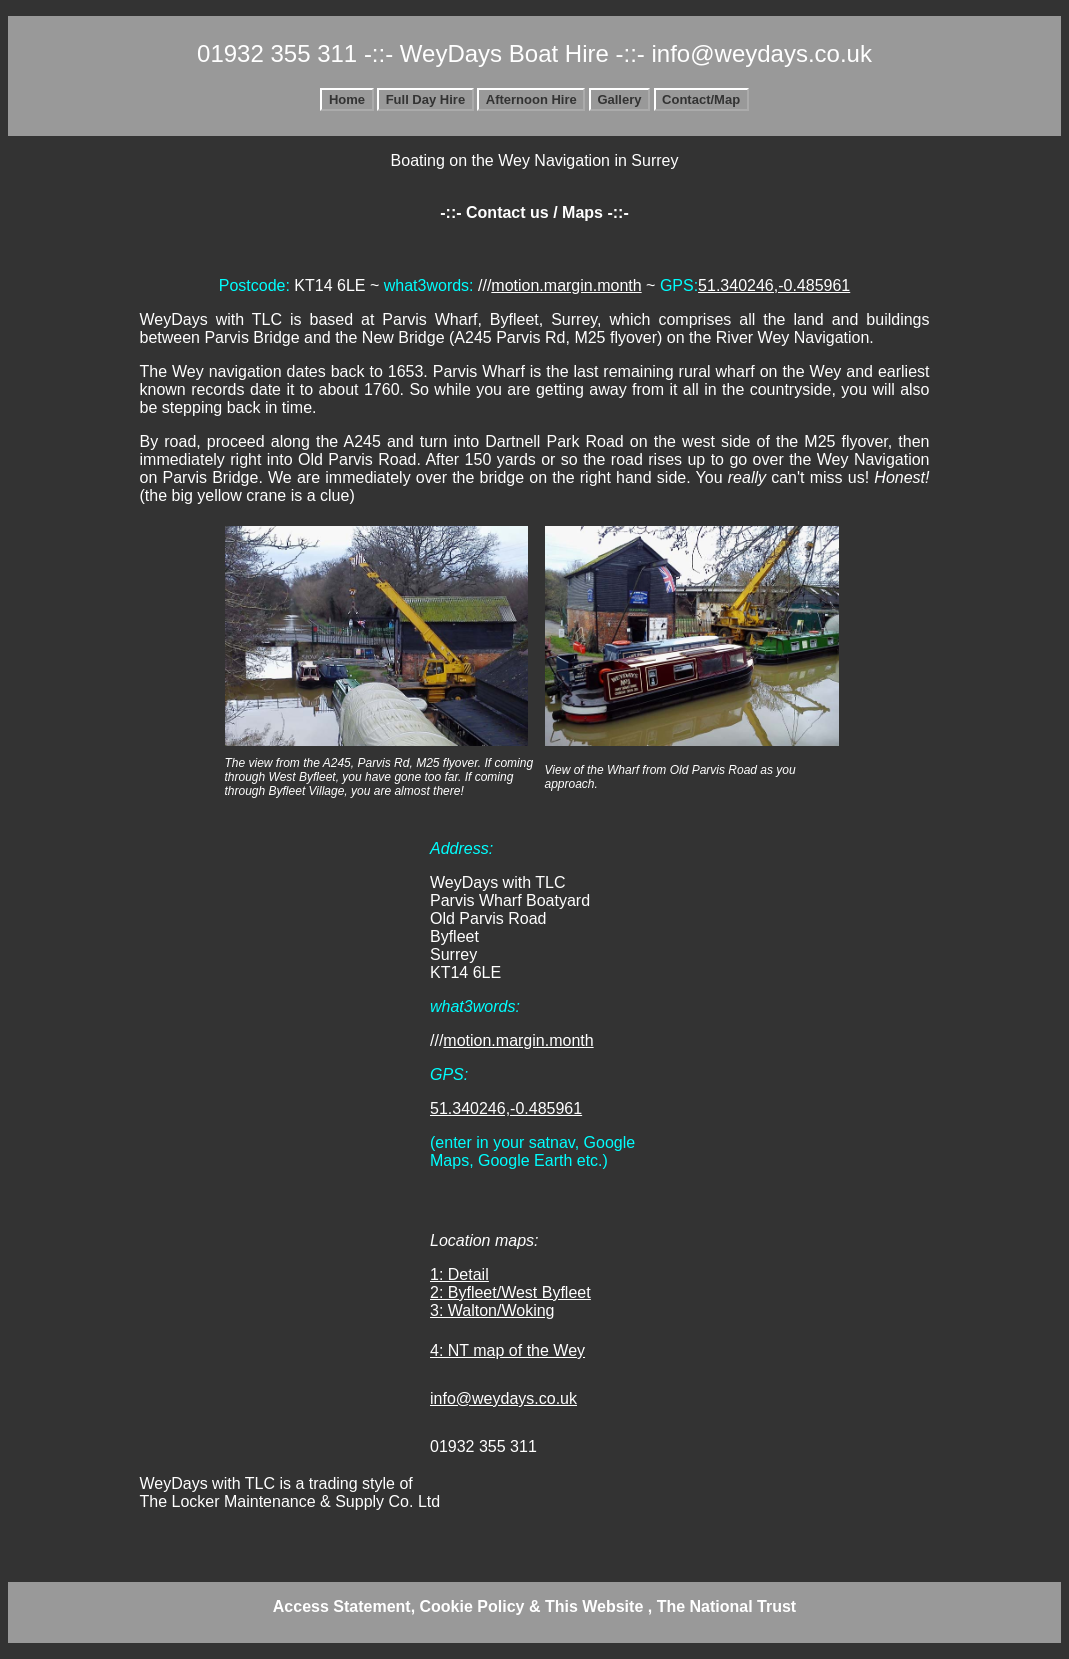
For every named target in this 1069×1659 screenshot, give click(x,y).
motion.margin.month (566, 285)
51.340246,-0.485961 (774, 285)
